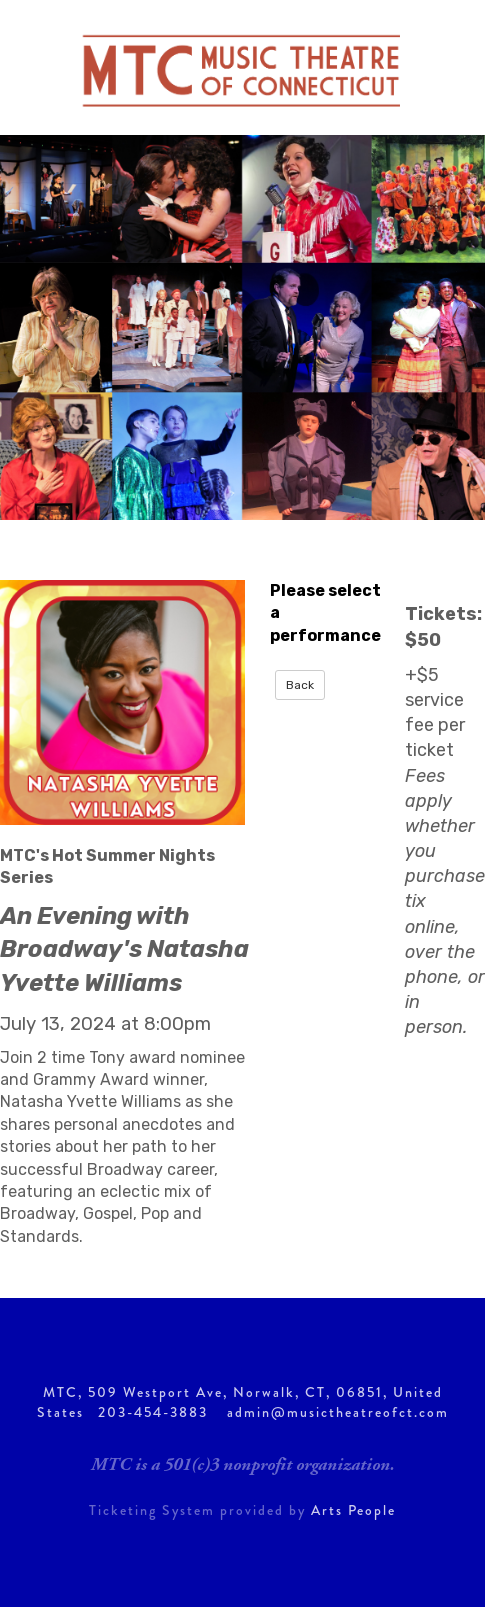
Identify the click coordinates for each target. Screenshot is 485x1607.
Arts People (353, 1510)
